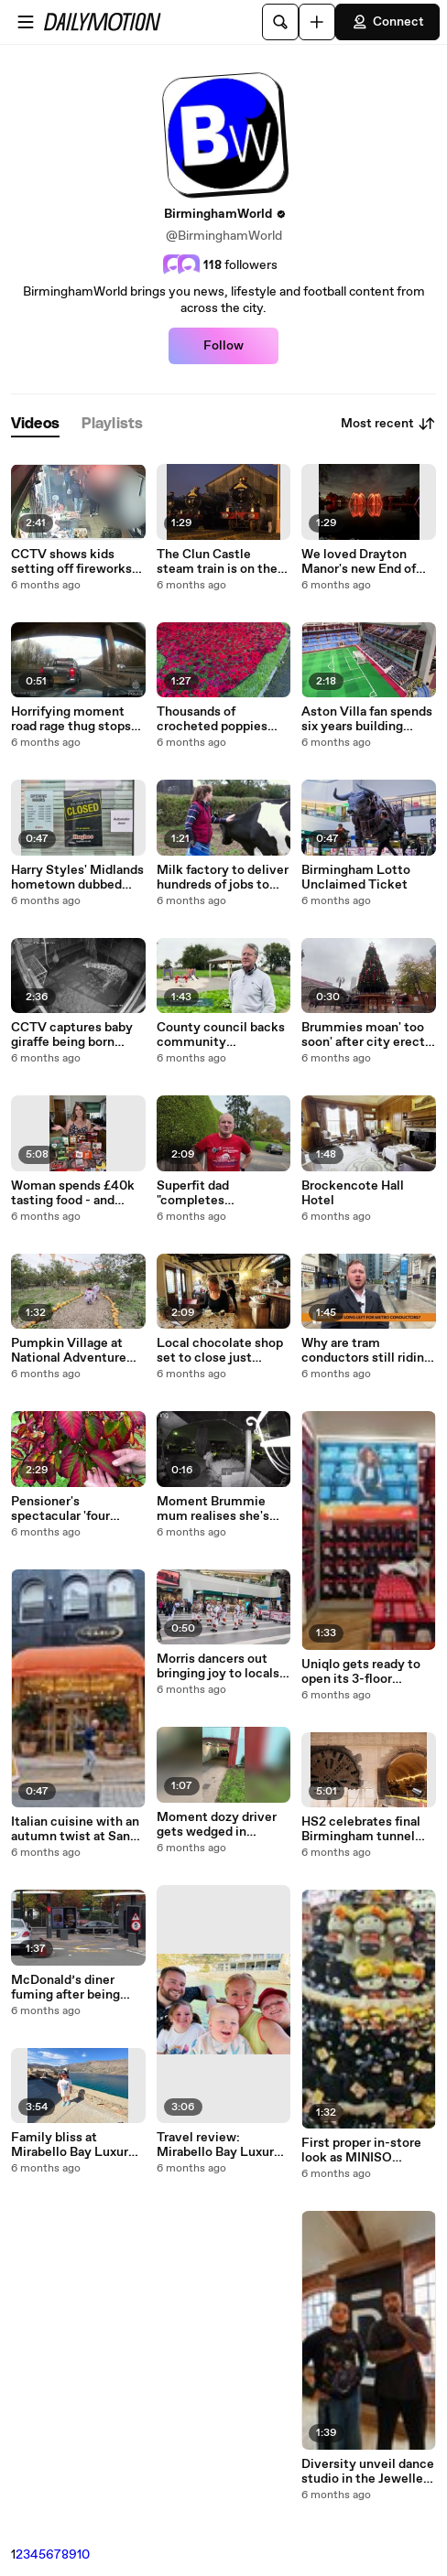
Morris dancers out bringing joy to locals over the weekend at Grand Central (218, 1666)
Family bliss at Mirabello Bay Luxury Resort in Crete (73, 2145)
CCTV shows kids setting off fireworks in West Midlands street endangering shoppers (71, 562)
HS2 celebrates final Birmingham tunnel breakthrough (360, 1829)
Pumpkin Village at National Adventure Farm (68, 1350)
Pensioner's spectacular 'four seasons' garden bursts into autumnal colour (78, 1509)
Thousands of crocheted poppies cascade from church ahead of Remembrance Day (218, 719)
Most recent (388, 424)
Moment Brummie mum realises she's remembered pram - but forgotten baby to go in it (220, 1509)
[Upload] (317, 22)
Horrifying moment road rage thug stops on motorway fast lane (76, 719)
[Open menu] (25, 22)
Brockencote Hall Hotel (352, 1193)
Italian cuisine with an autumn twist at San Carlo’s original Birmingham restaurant (75, 1829)
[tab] (35, 424)
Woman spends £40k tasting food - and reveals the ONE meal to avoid (75, 1193)
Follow (223, 346)
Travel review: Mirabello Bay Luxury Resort (219, 2145)
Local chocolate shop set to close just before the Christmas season (220, 1350)
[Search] (280, 22)
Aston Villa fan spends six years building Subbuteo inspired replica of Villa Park (366, 719)
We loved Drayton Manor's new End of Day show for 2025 (358, 562)
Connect (387, 22)
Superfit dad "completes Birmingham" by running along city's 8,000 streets (214, 1193)
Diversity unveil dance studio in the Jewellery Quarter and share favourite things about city (368, 2471)
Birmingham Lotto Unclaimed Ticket (355, 877)
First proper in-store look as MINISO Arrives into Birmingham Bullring (361, 2150)
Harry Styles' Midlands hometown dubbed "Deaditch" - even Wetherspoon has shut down (77, 877)
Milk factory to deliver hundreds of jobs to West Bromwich (223, 877)
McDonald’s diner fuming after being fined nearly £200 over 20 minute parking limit (77, 1987)
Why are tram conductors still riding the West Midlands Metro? (366, 1350)
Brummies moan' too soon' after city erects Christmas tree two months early (366, 1035)
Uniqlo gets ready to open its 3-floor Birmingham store (360, 1672)
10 (83, 2555)
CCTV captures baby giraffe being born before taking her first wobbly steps (75, 1035)
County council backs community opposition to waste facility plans (221, 1035)
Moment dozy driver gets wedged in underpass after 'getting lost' (217, 1824)
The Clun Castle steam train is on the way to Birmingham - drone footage (218, 562)
